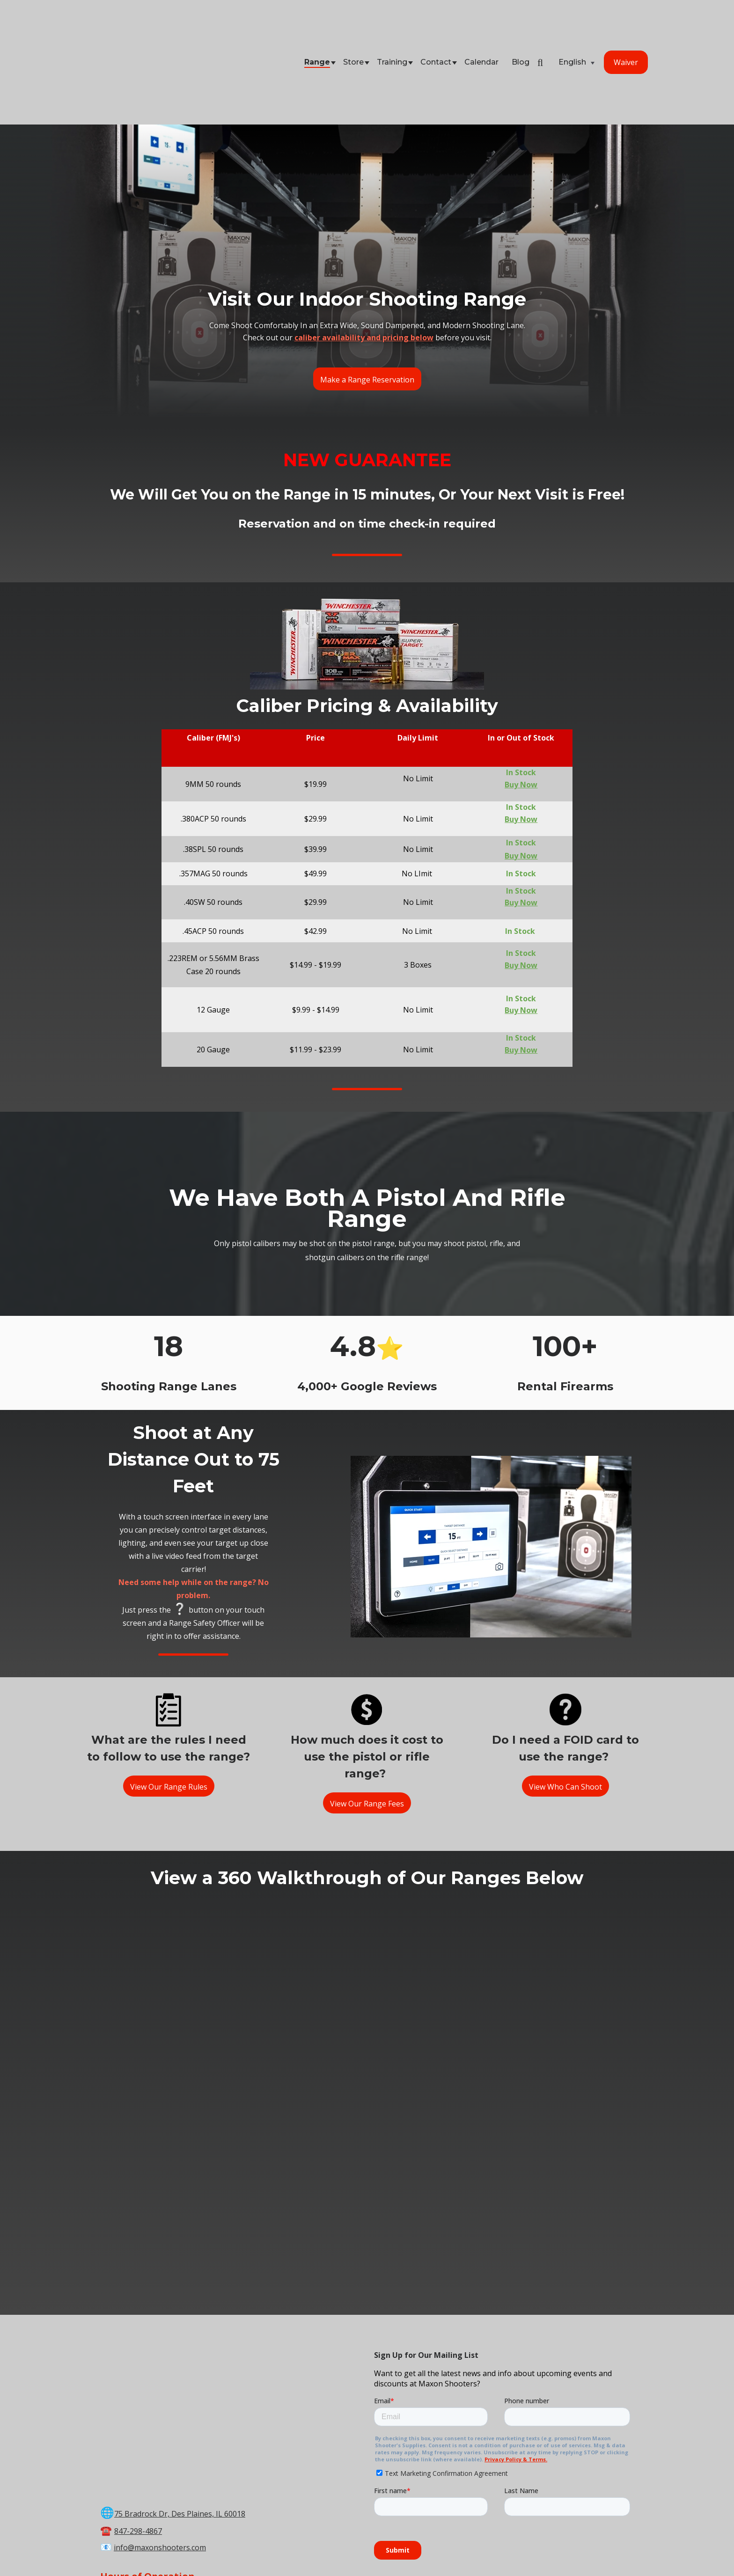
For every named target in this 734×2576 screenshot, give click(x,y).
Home (166, 2550)
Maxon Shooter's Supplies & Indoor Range (346, 2538)
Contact (435, 25)
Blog (520, 25)
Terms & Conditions (412, 2550)
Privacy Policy (533, 2550)
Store (353, 25)
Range (317, 25)
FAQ (572, 2550)
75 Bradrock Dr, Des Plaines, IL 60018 (179, 2320)
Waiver (626, 25)
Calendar (481, 25)
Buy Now (521, 745)
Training (392, 25)
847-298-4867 (138, 2337)
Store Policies (478, 2550)
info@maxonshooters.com (160, 2353)
